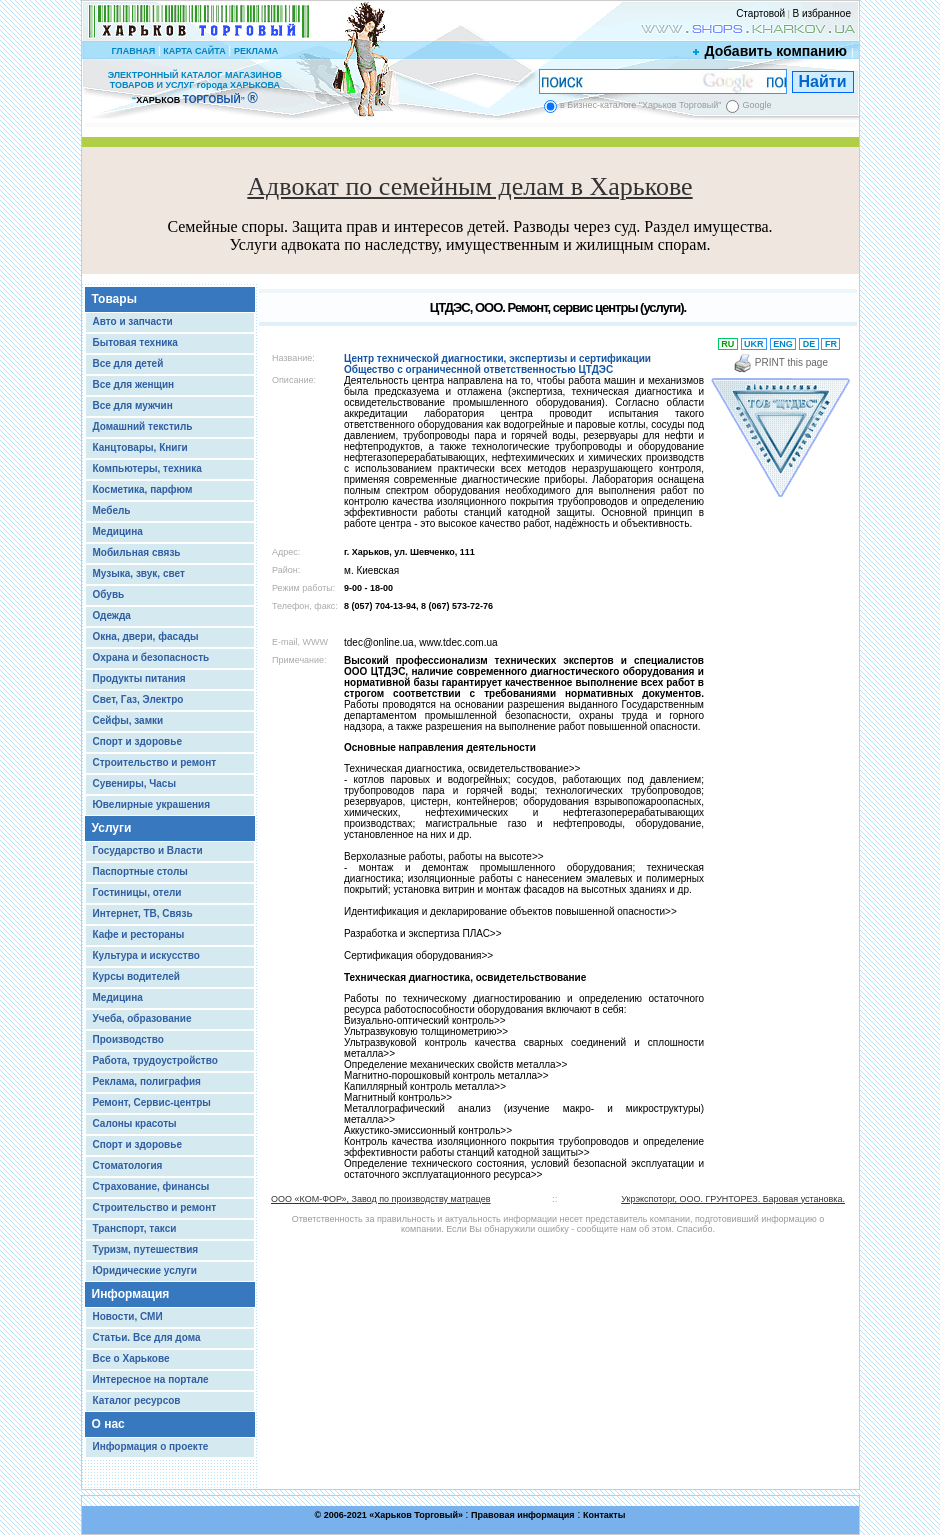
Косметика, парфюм (143, 489)
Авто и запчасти (133, 321)
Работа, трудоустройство (155, 1060)
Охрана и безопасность (151, 657)
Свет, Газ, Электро (138, 699)
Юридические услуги (145, 1270)
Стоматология (128, 1165)
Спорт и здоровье (137, 741)
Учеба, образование (142, 1018)
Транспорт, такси (135, 1228)
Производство (128, 1039)
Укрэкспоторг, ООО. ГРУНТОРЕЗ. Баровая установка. (733, 1199)
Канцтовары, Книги (140, 447)
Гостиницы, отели (137, 892)
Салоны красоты (135, 1123)
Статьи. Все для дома (147, 1337)
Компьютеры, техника (147, 468)
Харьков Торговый (416, 1515)
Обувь (109, 594)
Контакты (604, 1515)
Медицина (118, 531)
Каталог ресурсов (137, 1400)
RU (728, 344)
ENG (783, 344)
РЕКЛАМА (256, 51)
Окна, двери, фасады (146, 636)
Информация (131, 1294)
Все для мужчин (133, 405)
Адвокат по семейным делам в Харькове (469, 186)
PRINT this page (780, 362)
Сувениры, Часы (134, 783)
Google (756, 105)
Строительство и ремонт (155, 762)
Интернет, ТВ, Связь (143, 913)
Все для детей (128, 363)
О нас (108, 1424)
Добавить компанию (771, 51)
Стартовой (760, 13)
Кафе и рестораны (139, 934)
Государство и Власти (148, 850)
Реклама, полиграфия (147, 1081)
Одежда (112, 615)
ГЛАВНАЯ (133, 51)
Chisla (495, 1525)
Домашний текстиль (143, 426)
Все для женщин (134, 384)
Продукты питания (139, 678)
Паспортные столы (140, 871)
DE (809, 344)
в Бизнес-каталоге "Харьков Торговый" (640, 105)
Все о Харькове (131, 1358)
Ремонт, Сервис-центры (152, 1102)
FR (830, 344)
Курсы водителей (136, 976)
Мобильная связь (137, 552)
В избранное (821, 13)
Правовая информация (523, 1515)
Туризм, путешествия (146, 1249)
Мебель (112, 510)
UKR (754, 344)
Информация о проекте (151, 1446)
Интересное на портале (151, 1379)
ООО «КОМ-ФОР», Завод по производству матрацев (381, 1199)
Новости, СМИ (128, 1316)
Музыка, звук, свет (139, 573)
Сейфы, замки (128, 720)
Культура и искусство (146, 955)
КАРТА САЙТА (194, 51)
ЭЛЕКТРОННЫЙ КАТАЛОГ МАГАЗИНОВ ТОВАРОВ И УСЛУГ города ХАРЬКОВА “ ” (195, 87)
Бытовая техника (135, 342)
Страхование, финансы (151, 1186)
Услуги (112, 828)
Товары (114, 299)
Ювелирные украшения (152, 804)
